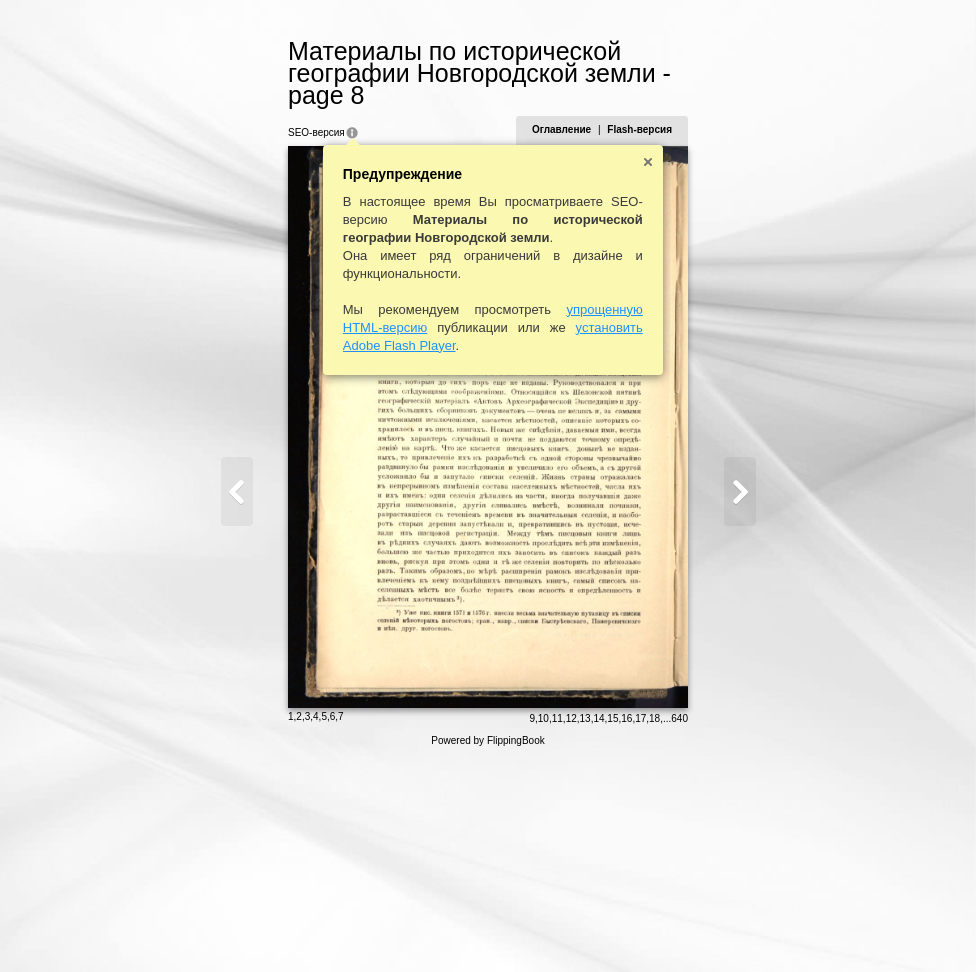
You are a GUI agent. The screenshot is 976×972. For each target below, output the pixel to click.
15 (695, 928)
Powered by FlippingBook (487, 950)
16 (709, 928)
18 (737, 928)
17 (723, 928)
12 (653, 928)
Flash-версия (722, 107)
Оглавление (643, 107)
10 (625, 928)
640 (762, 928)
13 (667, 928)
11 (639, 928)
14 (681, 928)
